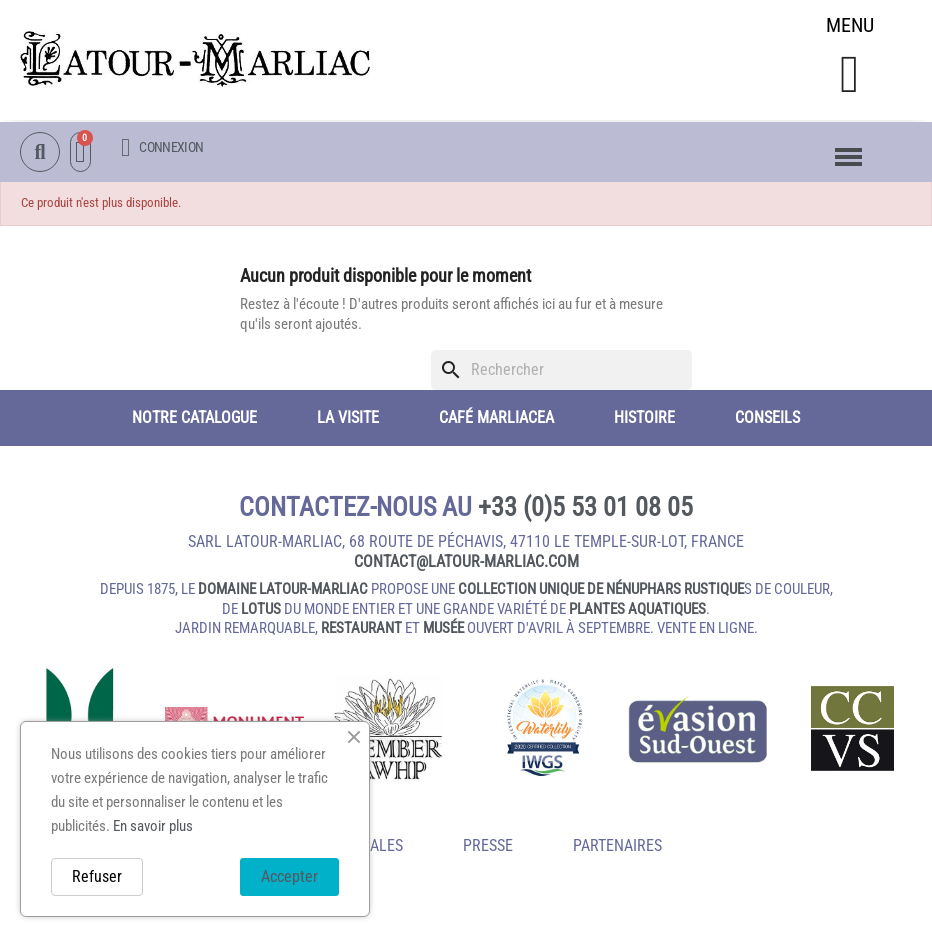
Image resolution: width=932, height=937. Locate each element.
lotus (261, 612)
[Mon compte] (162, 148)
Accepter (289, 876)
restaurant (361, 631)
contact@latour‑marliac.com (466, 564)
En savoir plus (153, 826)
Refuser (97, 876)
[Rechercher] (561, 373)
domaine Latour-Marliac (283, 592)
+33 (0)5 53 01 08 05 (585, 510)
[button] (849, 76)
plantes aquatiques (637, 612)
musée (443, 631)
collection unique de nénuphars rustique (601, 592)
